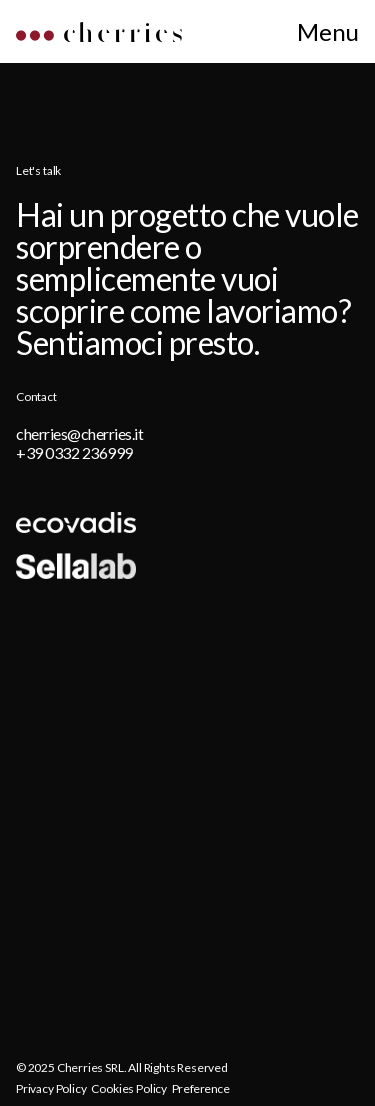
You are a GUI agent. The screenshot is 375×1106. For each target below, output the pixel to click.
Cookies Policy (128, 1088)
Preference (201, 1088)
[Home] (99, 35)
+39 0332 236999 (74, 452)
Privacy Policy (51, 1088)
